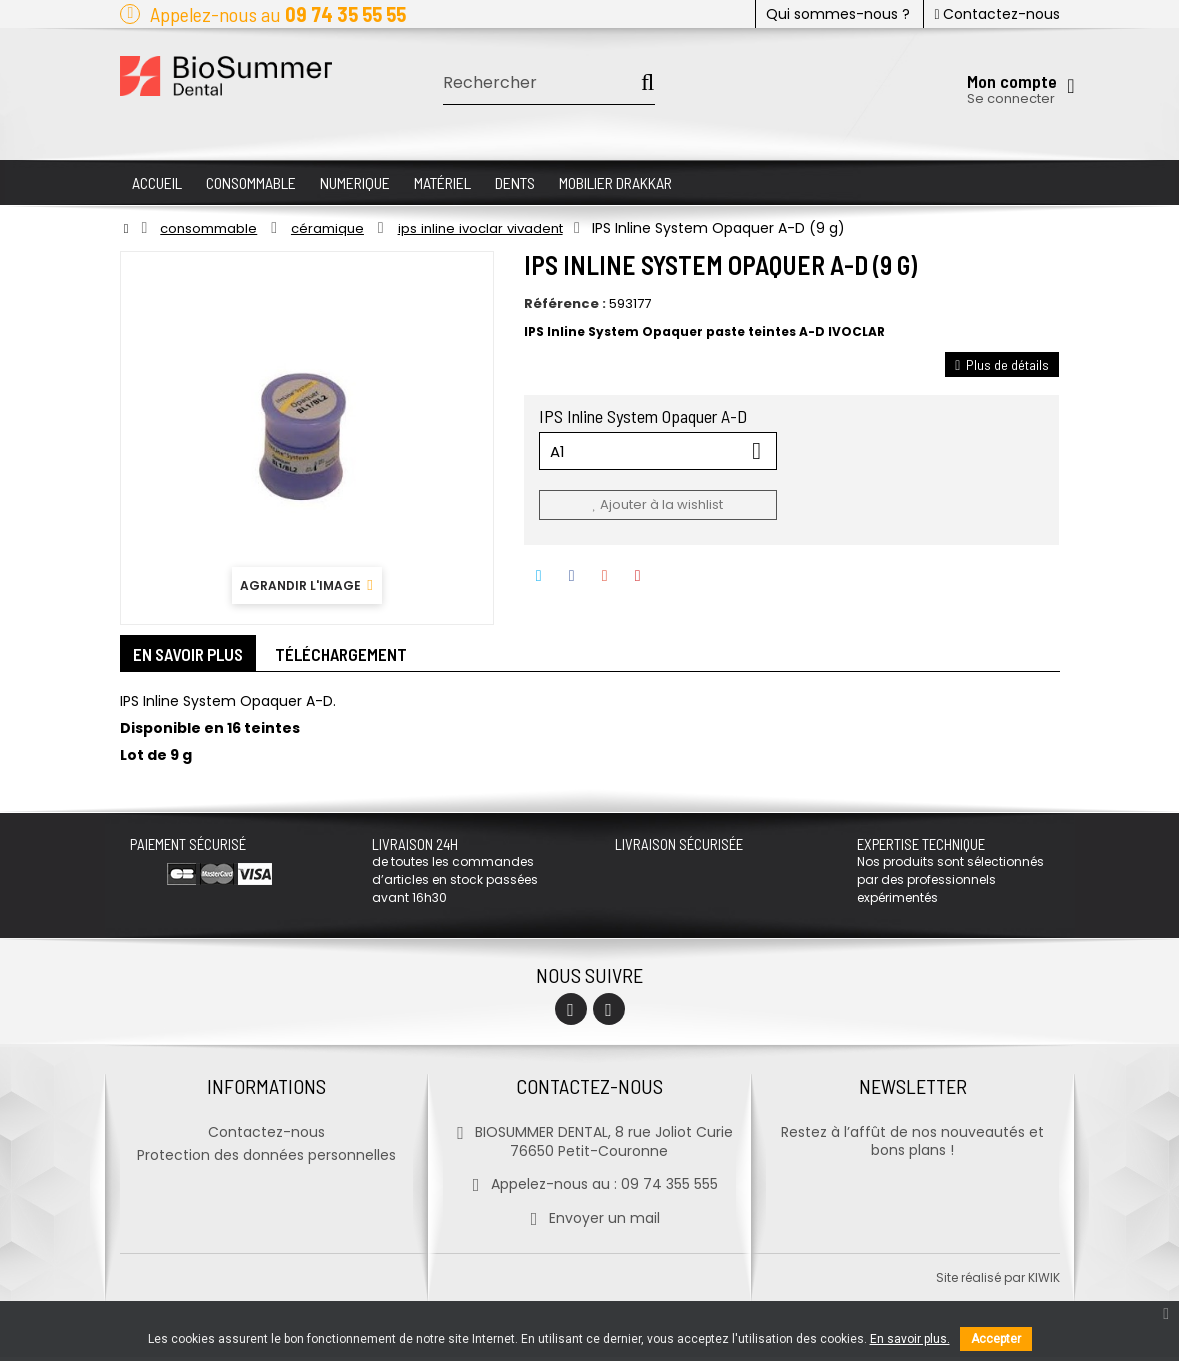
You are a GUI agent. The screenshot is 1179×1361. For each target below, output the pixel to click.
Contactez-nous (996, 14)
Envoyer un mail (589, 1222)
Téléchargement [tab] (357, 656)
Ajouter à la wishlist (657, 504)
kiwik (1044, 1281)
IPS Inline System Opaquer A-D (645, 416)
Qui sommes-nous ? (838, 14)
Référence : (565, 304)
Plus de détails (1002, 364)
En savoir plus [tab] (194, 656)
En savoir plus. (910, 1339)
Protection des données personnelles (266, 1159)
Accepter (996, 1339)
